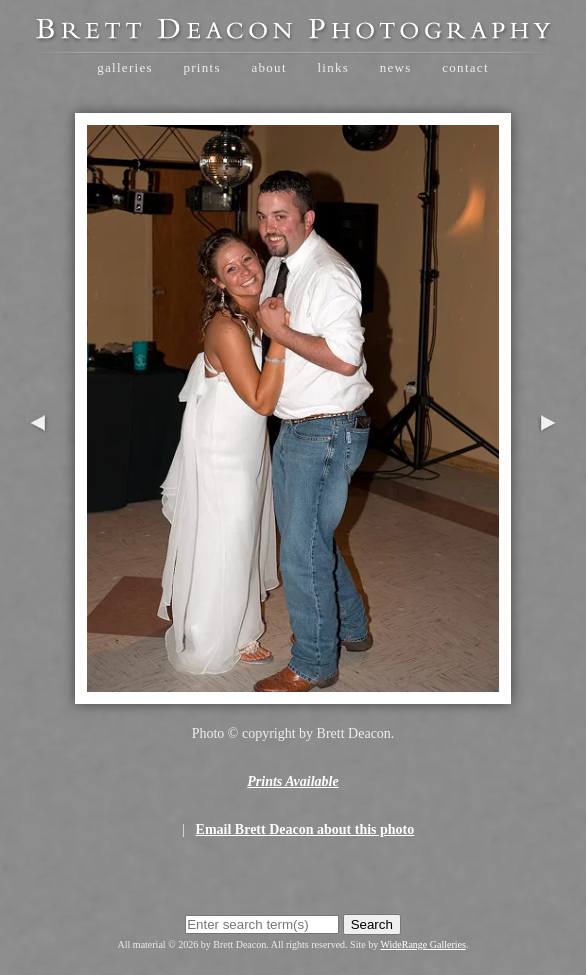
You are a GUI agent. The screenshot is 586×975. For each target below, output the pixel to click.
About (268, 67)
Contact (465, 67)
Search (372, 924)
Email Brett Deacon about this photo (305, 829)
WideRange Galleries (423, 944)
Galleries (125, 67)
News (396, 67)
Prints (201, 67)
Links (333, 67)
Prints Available (292, 781)
